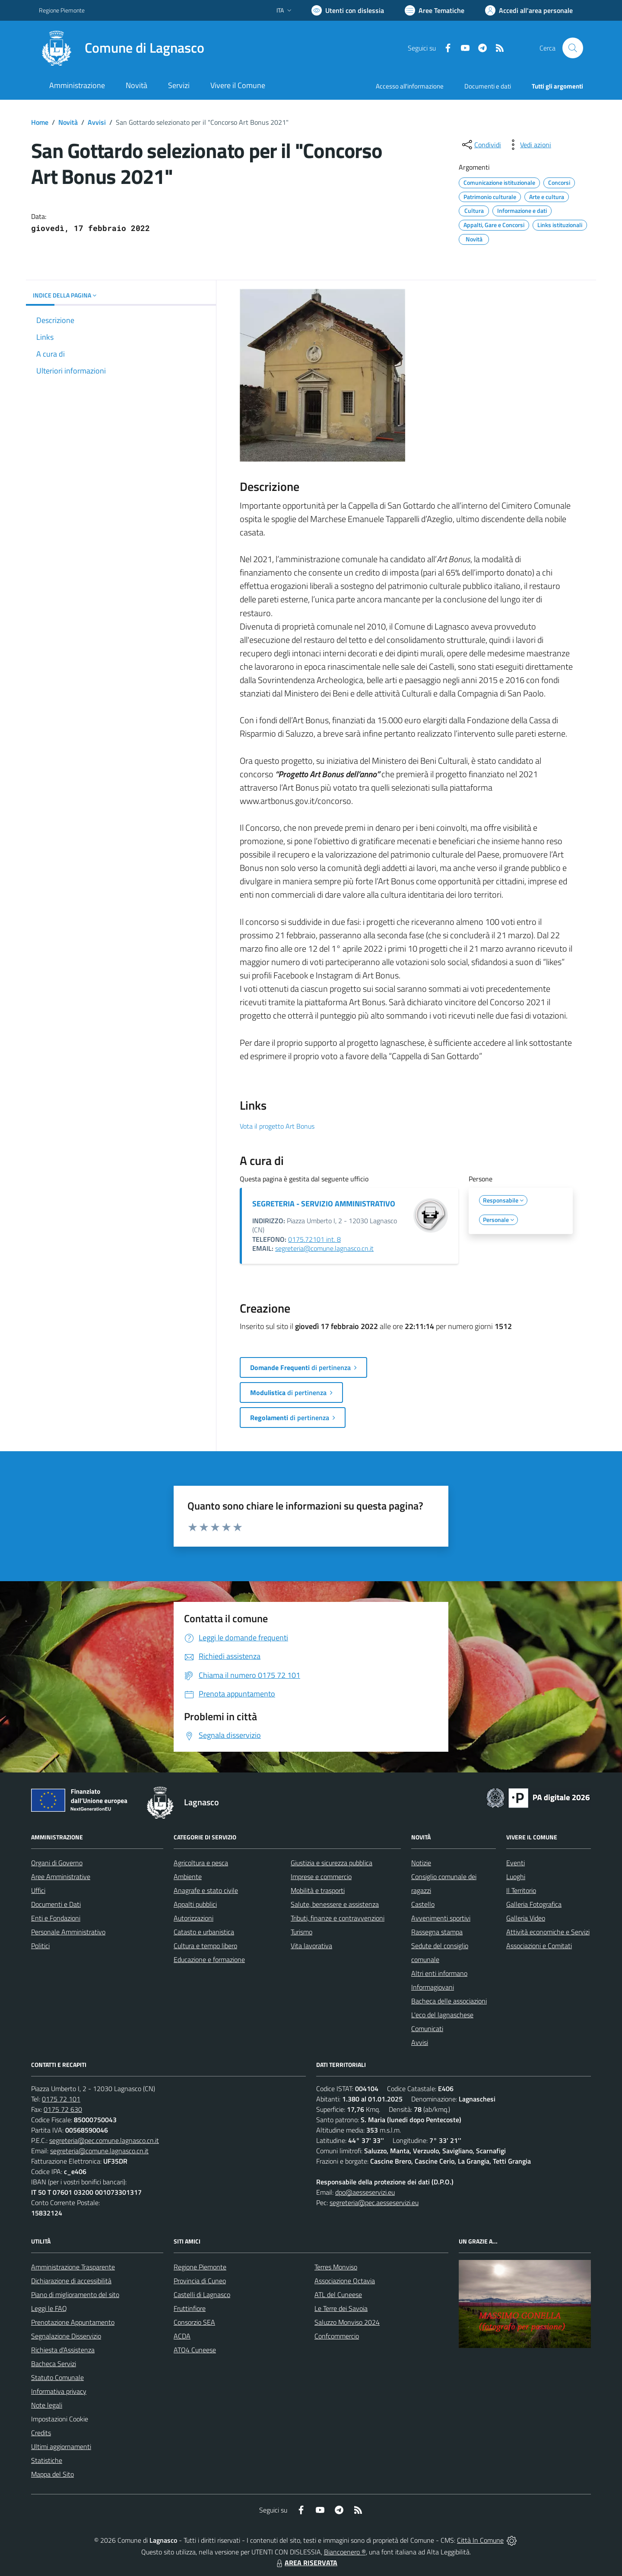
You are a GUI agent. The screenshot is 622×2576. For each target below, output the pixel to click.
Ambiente (188, 1876)
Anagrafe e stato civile (206, 1890)
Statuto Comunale (57, 2377)
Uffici (38, 1890)
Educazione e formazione (209, 1959)
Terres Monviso (335, 2267)
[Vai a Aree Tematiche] (434, 10)
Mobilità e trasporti (318, 1890)
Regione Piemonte (200, 2267)
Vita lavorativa (311, 1945)
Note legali (46, 2405)
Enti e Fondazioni (55, 1918)
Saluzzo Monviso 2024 (347, 2322)
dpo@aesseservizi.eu (365, 2192)
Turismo (301, 1932)
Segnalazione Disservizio (66, 2336)
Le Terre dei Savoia (341, 2308)
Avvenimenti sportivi (440, 1918)
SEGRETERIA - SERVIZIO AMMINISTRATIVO (323, 1203)
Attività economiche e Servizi (548, 1932)
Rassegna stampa (437, 1932)
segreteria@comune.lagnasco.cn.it (324, 1248)
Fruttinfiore (190, 2308)
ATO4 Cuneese (195, 2350)
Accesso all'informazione (410, 86)
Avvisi (97, 122)
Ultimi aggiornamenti (61, 2446)
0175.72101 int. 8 (314, 1239)
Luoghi (515, 1876)
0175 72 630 (63, 2109)
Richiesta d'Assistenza (63, 2350)
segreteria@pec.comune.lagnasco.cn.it (104, 2140)
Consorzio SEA (194, 2322)
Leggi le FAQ (49, 2308)
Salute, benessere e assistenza (335, 1904)
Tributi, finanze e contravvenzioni (337, 1918)
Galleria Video (525, 1918)
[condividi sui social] (481, 145)
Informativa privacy (58, 2391)
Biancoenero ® (345, 2552)
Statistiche (46, 2460)
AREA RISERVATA (305, 2562)
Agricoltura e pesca (201, 1863)
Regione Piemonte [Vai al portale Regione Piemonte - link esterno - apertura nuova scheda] (62, 10)
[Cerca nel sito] (572, 48)
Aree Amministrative (60, 1876)
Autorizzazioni (193, 1918)
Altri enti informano (439, 1973)
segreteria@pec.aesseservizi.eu (374, 2202)
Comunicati (427, 2028)
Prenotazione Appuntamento (72, 2322)
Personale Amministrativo (68, 1932)
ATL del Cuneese (338, 2294)
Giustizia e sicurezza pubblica (331, 1863)
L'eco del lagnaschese (442, 2015)
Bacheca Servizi (53, 2363)
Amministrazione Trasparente (73, 2267)
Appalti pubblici (195, 1904)
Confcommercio (336, 2336)
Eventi (515, 1863)
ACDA (182, 2336)
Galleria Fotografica (534, 1904)
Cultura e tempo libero (205, 1945)
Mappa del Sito (52, 2474)
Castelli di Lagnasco (202, 2294)
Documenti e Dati (56, 1904)
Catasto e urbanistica (204, 1932)
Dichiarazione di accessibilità (71, 2280)
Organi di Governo (57, 1863)
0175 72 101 (61, 2099)
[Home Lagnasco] (121, 48)
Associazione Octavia (344, 2280)
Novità (68, 122)
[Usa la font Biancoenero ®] (347, 10)
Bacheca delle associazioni (449, 2001)
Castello (423, 1904)
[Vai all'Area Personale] (529, 10)
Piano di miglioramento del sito (75, 2294)
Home (39, 122)
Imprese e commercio (321, 1876)
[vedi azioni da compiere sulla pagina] (529, 145)
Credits (41, 2432)
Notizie (421, 1863)
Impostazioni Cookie (59, 2419)
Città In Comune (480, 2540)
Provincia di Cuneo (200, 2280)
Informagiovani (432, 1987)
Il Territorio (521, 1890)
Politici (40, 1945)
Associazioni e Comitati (539, 1945)
